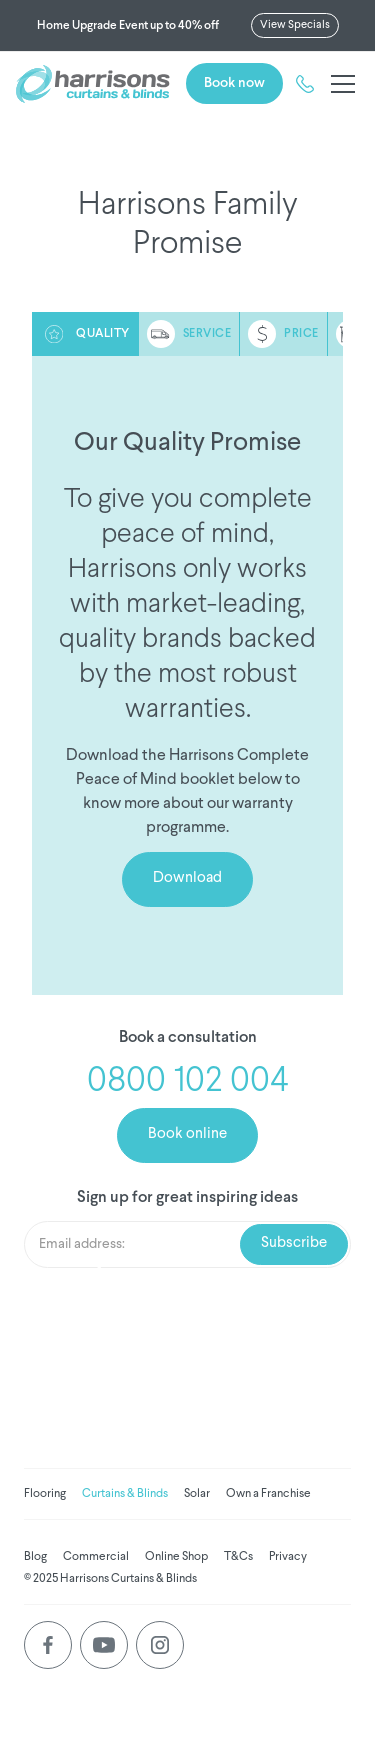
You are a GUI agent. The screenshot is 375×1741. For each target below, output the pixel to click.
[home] (93, 84)
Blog (35, 1557)
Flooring (45, 1494)
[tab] (85, 334)
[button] (339, 84)
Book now (234, 83)
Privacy (288, 1557)
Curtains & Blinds (125, 1494)
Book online (187, 1134)
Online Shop (176, 1557)
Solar (197, 1494)
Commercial (96, 1557)
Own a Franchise (268, 1494)
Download (187, 878)
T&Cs (238, 1557)
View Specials (295, 25)
